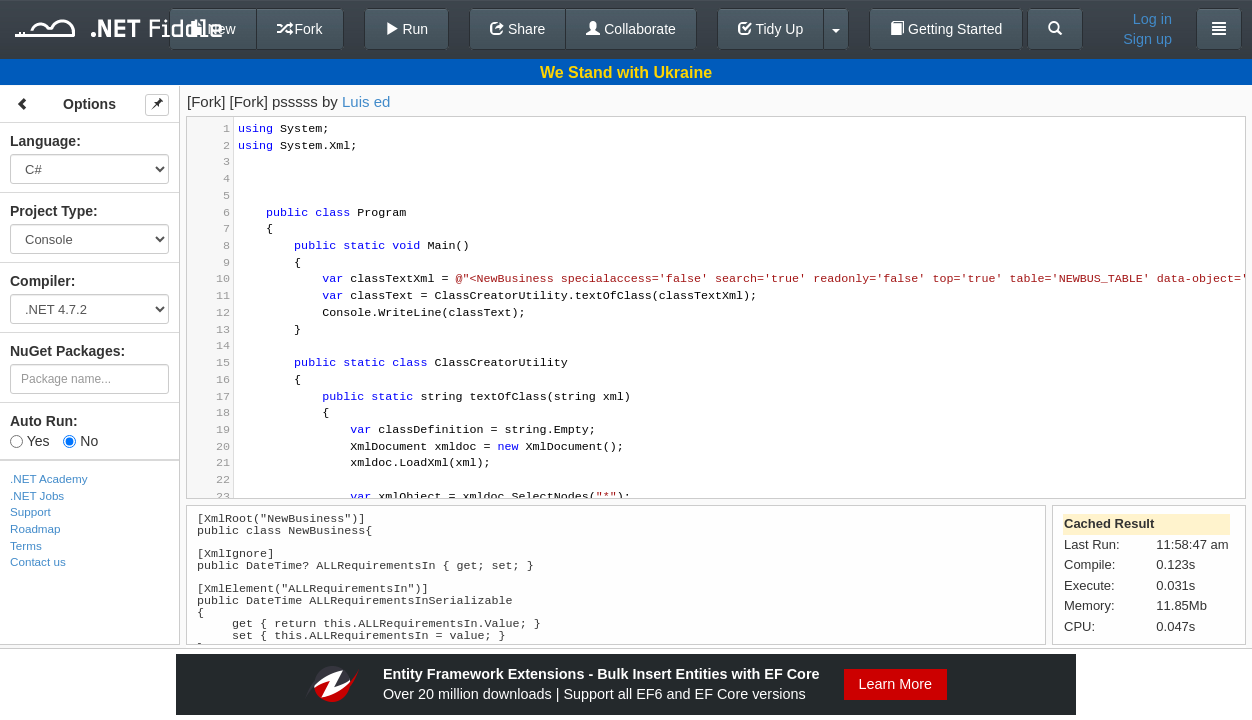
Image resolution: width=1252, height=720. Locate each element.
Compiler (40, 281)
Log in (1152, 19)
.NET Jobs (37, 495)
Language (43, 141)
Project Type (51, 211)
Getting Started (946, 29)
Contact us (38, 561)
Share (517, 29)
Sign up (1147, 39)
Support (30, 511)
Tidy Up (770, 29)
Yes (29, 441)
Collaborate (631, 29)
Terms (26, 545)
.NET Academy (49, 478)
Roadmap (35, 528)
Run (407, 29)
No (80, 441)
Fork (300, 29)
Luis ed (366, 101)
